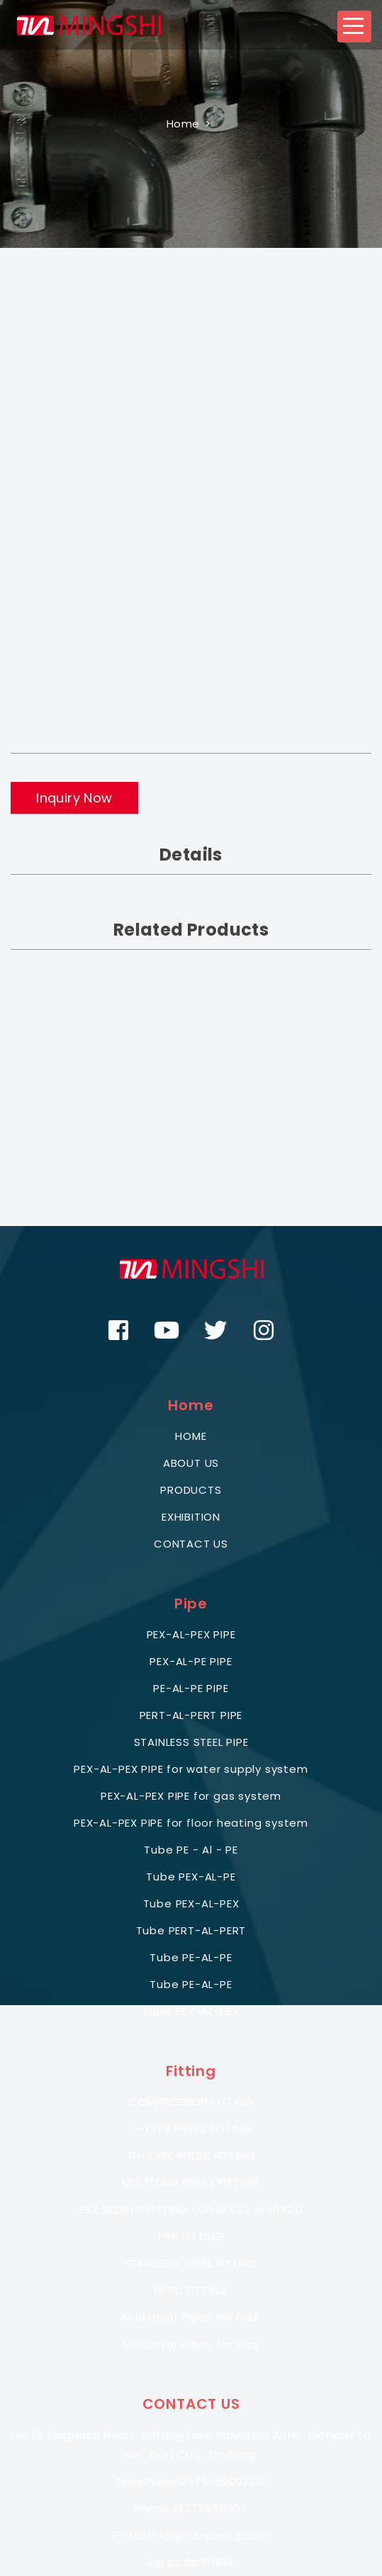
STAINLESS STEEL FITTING (191, 2263)
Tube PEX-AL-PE (190, 1876)
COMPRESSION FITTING (190, 2101)
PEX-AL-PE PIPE (191, 1661)
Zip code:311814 (191, 2562)
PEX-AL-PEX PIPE (191, 1634)
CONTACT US (191, 1543)
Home (183, 123)
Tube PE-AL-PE (191, 1957)
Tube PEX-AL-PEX (191, 1903)
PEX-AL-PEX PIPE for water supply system (191, 1768)
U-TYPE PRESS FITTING (191, 2128)
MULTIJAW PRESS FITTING (191, 2182)
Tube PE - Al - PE (191, 1849)
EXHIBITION (191, 1516)
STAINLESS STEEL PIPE (191, 1742)
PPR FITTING (191, 2236)
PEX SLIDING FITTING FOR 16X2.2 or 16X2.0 (191, 2209)
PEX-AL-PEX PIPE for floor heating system (191, 1822)
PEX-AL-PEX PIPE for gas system (191, 1795)
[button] (354, 26)
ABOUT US (191, 1463)
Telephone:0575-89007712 (190, 2481)
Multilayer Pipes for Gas (191, 2317)
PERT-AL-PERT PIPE (191, 1715)
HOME (190, 1436)
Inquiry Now (74, 798)
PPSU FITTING (191, 2290)
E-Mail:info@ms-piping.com (191, 2535)
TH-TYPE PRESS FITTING (191, 2155)
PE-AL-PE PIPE (190, 1688)
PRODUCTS (190, 1489)
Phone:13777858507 (191, 2508)
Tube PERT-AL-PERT (191, 1930)
